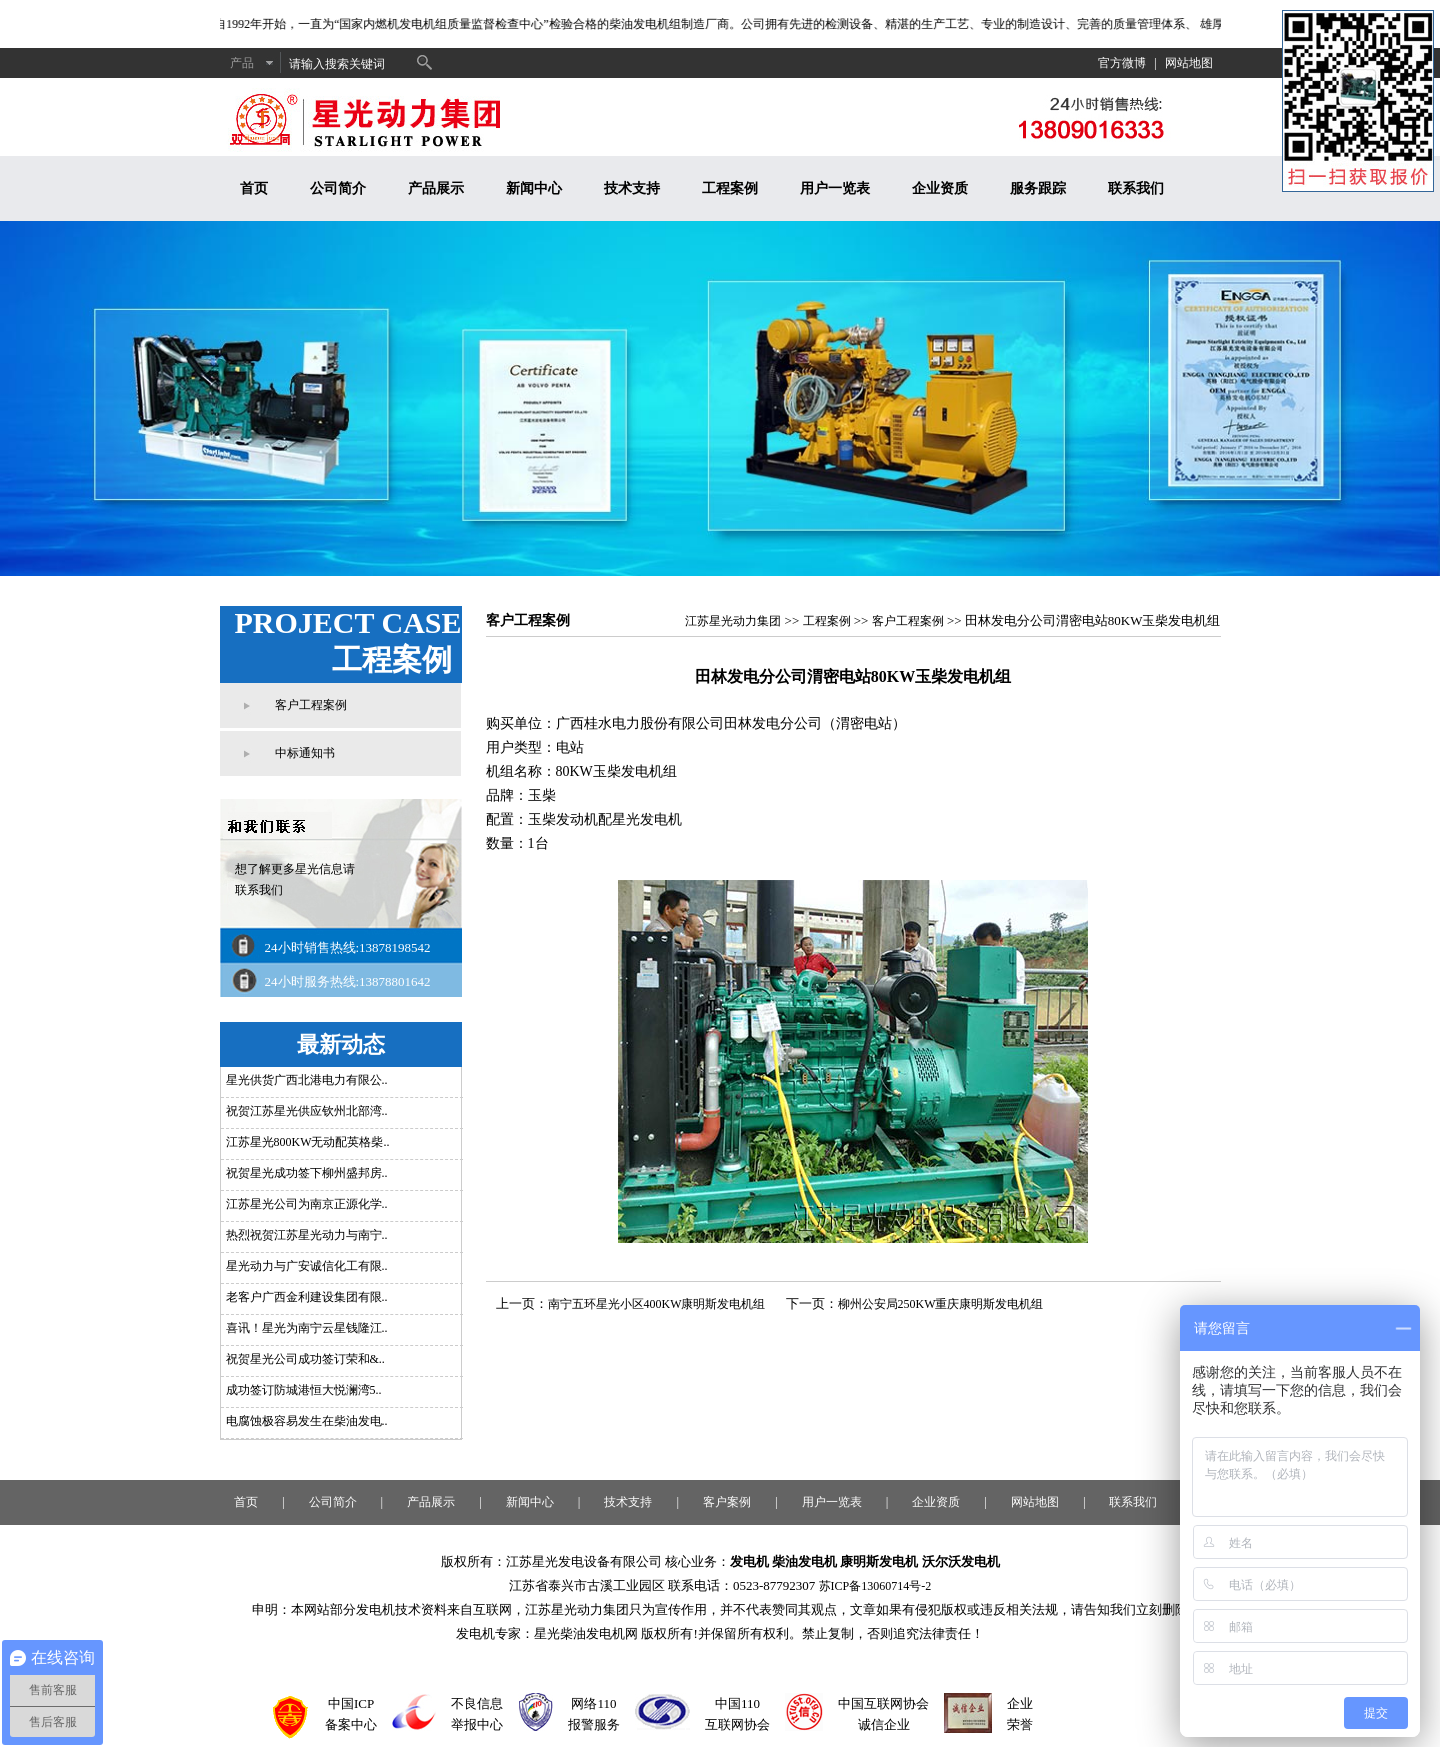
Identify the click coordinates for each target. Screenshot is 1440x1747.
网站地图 (1189, 63)
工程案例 (730, 188)
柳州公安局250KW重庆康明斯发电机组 (941, 1304)
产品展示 (436, 188)
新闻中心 (534, 188)
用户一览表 (835, 188)
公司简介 (338, 188)
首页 (254, 188)
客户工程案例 (311, 705)
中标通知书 (305, 753)
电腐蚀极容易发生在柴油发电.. (307, 1421)
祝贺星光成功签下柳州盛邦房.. (307, 1173)
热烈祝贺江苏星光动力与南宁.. (307, 1235)
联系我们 (1136, 188)
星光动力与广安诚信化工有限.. (307, 1266)
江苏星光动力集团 (733, 621)
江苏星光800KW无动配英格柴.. (308, 1142)
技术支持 (632, 188)
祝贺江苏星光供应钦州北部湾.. (307, 1111)
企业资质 (940, 188)
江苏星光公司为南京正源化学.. (307, 1204)
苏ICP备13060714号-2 (875, 1586)
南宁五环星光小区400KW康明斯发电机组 (657, 1304)
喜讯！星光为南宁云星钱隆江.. (307, 1328)
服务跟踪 (1038, 188)
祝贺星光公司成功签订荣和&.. (305, 1359)
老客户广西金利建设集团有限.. (307, 1297)
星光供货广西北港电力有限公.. (307, 1080)
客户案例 (727, 1502)
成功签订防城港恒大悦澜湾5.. (304, 1390)
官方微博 (1122, 63)
